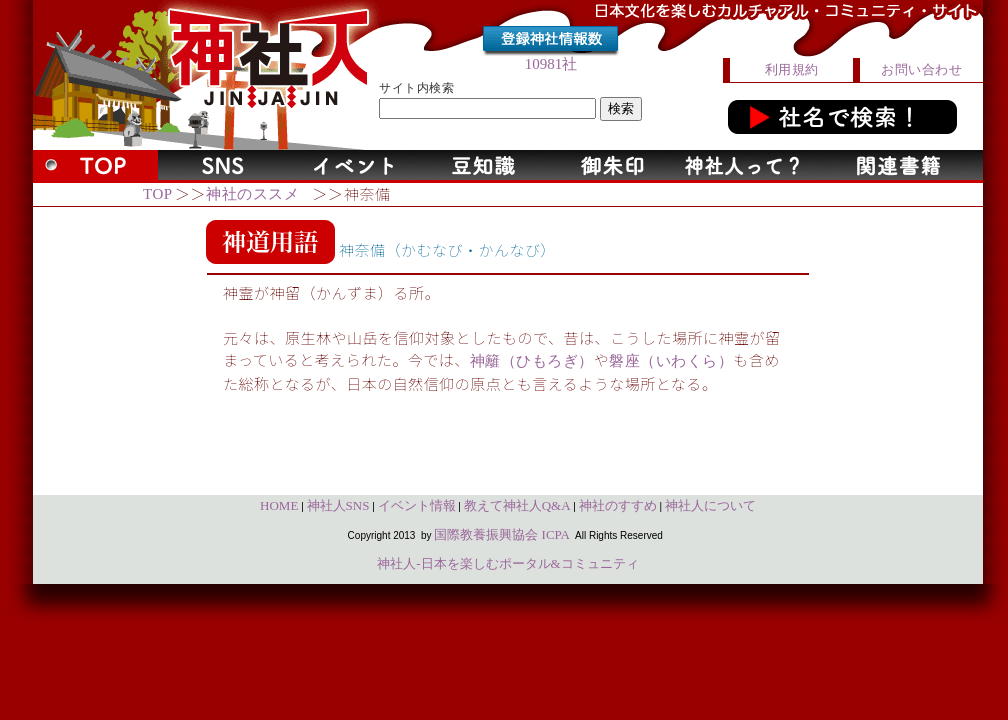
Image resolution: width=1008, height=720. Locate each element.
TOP (158, 194)
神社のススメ (252, 194)
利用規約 (792, 69)
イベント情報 (417, 505)
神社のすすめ (618, 505)
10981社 (551, 64)
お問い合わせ (921, 69)
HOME (279, 505)
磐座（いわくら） (671, 361)
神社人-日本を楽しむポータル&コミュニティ (507, 563)
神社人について (710, 505)
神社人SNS (338, 505)
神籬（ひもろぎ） (532, 361)
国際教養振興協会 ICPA (502, 534)
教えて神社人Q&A (517, 505)
